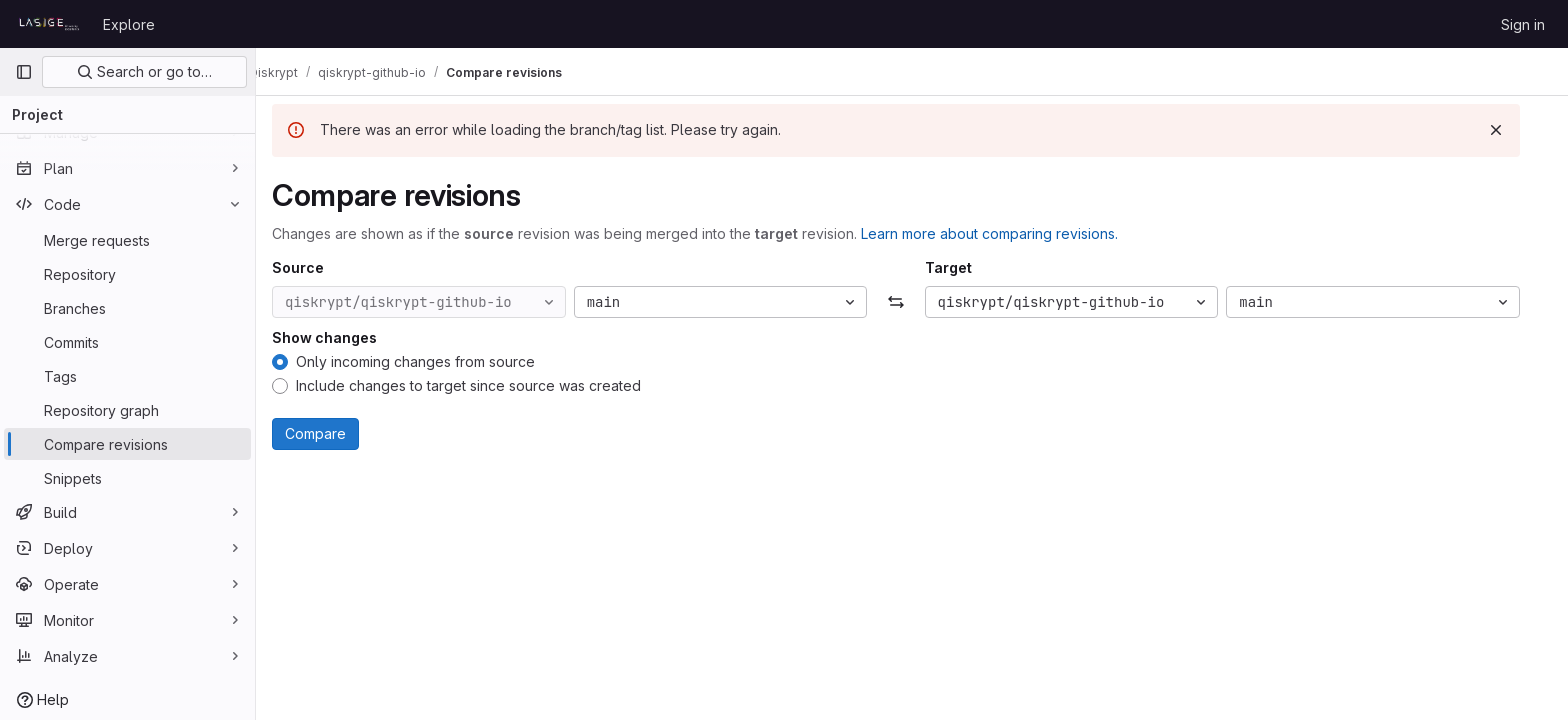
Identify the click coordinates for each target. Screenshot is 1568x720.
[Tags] (127, 376)
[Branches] (127, 308)
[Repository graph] (127, 410)
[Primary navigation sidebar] (24, 72)
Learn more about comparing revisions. (1005, 233)
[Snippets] (127, 478)
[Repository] (127, 274)
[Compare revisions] (127, 444)
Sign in (1523, 24)
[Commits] (127, 342)
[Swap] (911, 302)
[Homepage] (49, 24)
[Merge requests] (127, 240)
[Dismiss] (1512, 130)
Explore (129, 24)
